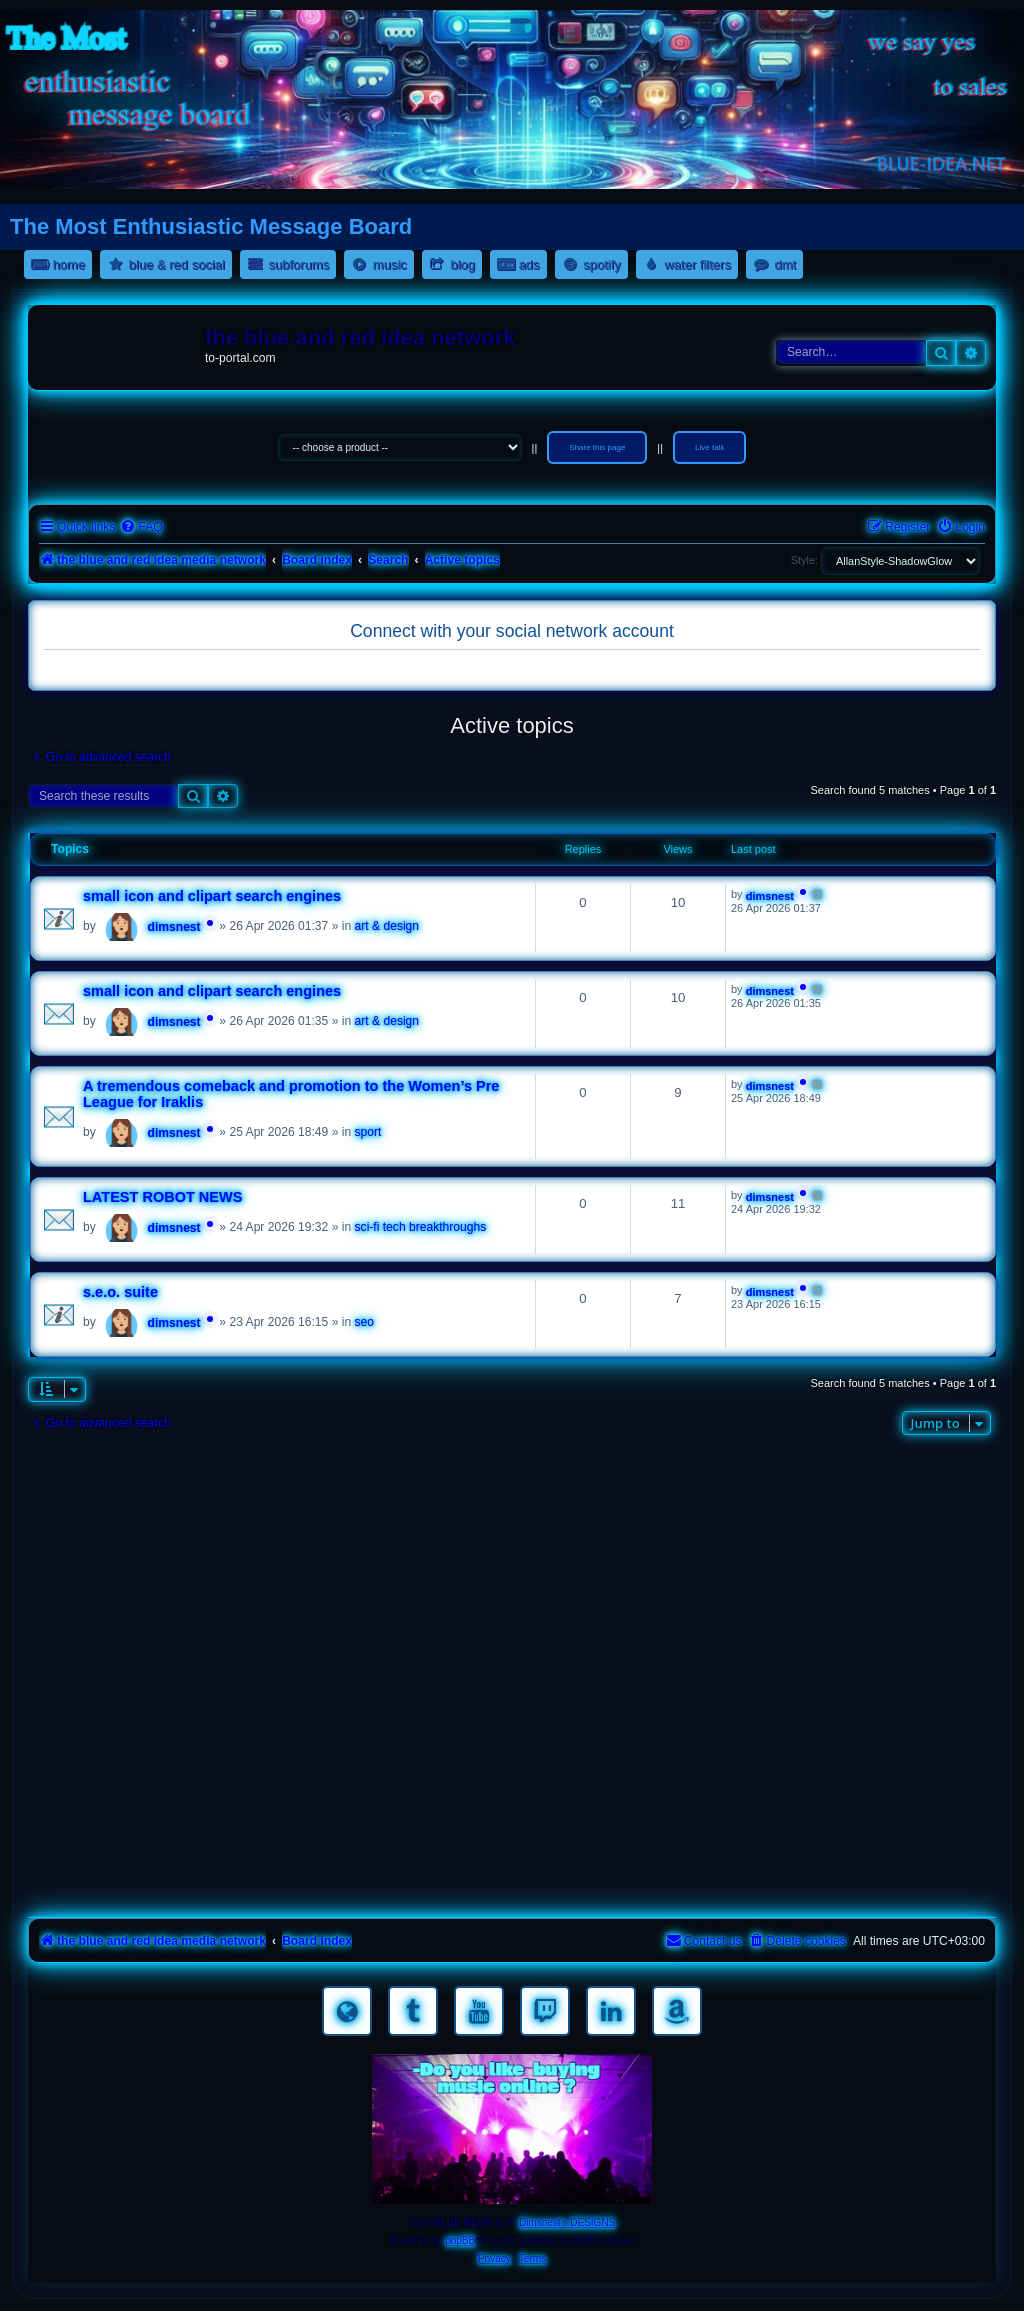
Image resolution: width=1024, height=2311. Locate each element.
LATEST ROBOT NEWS (162, 1197)
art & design (387, 926)
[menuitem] (141, 527)
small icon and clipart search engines (212, 896)
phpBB (460, 2240)
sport (368, 1132)
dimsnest (174, 927)
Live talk (709, 447)
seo (365, 1322)
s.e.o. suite (120, 1292)
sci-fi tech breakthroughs (421, 1227)
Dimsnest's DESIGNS (567, 2222)
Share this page (597, 447)
